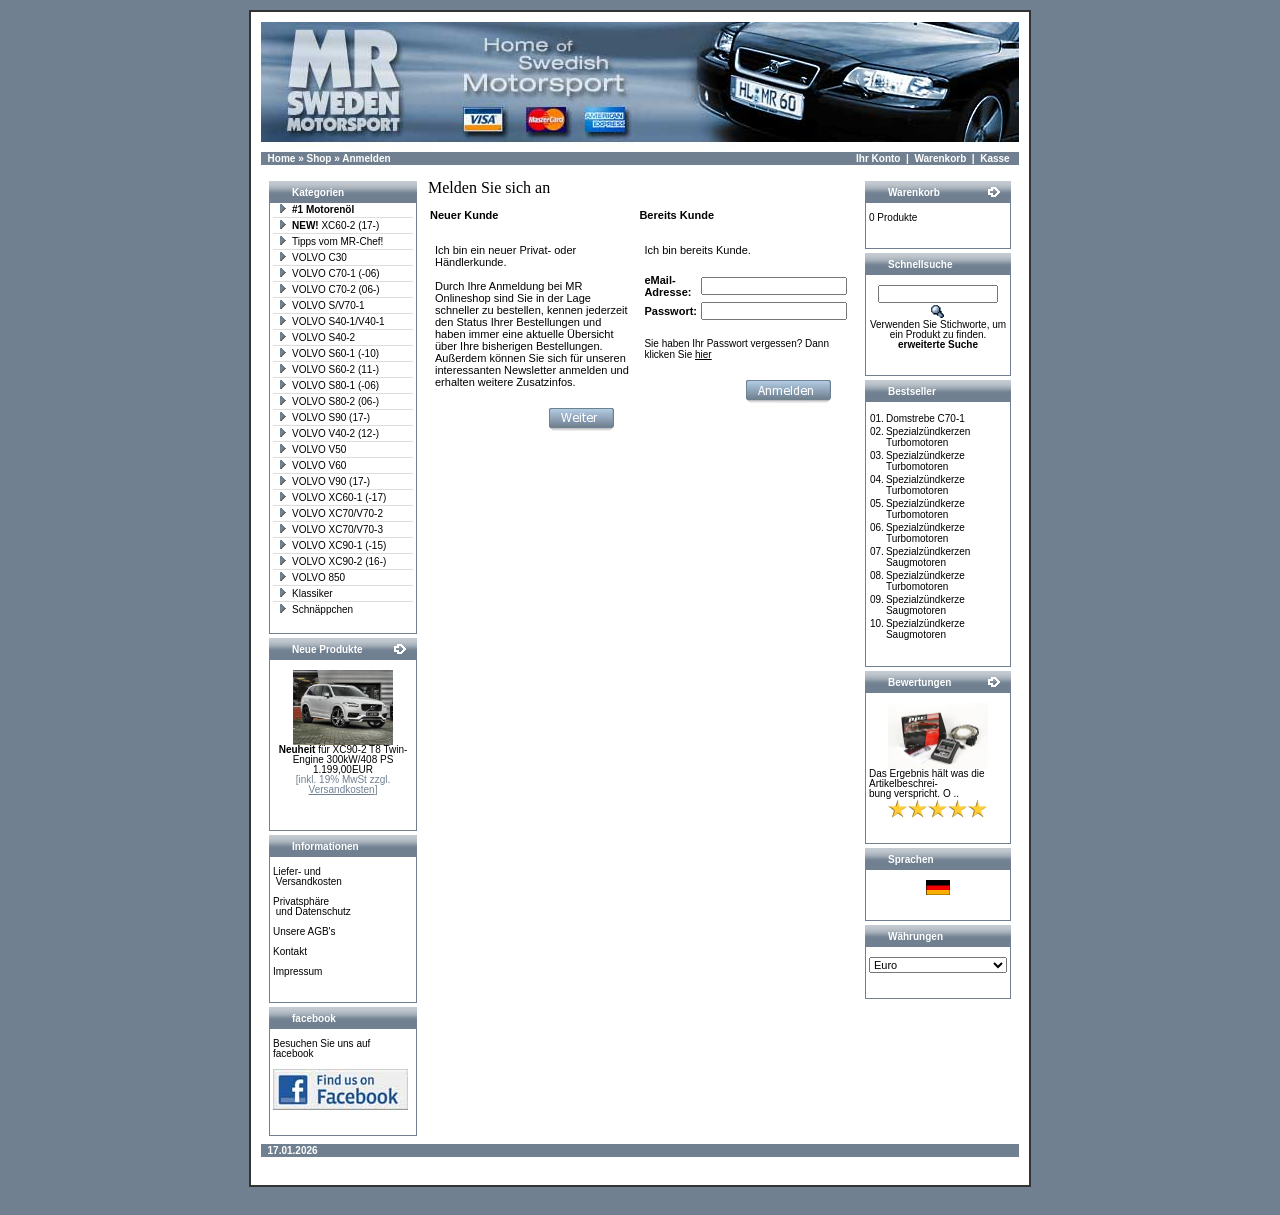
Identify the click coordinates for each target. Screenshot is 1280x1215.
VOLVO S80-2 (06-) (328, 401)
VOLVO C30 (312, 257)
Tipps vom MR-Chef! (330, 241)
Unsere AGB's (304, 931)
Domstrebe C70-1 (925, 418)
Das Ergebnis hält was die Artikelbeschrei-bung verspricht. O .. (927, 783)
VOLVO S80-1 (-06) (328, 385)
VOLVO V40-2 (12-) (328, 433)
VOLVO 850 (311, 577)
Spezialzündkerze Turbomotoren (925, 461)
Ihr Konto (878, 158)
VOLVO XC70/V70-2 (330, 513)
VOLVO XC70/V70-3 (330, 529)
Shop (318, 158)
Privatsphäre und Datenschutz (312, 906)
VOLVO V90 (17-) (324, 481)
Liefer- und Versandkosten (307, 876)
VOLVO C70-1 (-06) (329, 273)
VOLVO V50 (312, 449)
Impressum (297, 971)
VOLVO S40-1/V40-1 (331, 321)
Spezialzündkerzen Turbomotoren (928, 437)
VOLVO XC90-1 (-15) (332, 545)
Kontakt (290, 951)
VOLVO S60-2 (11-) (328, 369)
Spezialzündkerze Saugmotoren (925, 605)
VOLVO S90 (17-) (324, 417)
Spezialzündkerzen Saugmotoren (928, 557)
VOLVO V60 (312, 465)
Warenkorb (940, 158)
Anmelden (366, 158)
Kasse (994, 158)
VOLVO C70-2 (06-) (329, 289)
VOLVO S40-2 (316, 337)
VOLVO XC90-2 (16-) (332, 561)
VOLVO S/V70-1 (321, 305)
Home (282, 158)
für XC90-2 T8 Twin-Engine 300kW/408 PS (343, 754)
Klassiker (305, 593)
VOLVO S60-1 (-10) (328, 353)
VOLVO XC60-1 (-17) (332, 497)
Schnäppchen (315, 609)
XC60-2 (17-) (328, 225)
